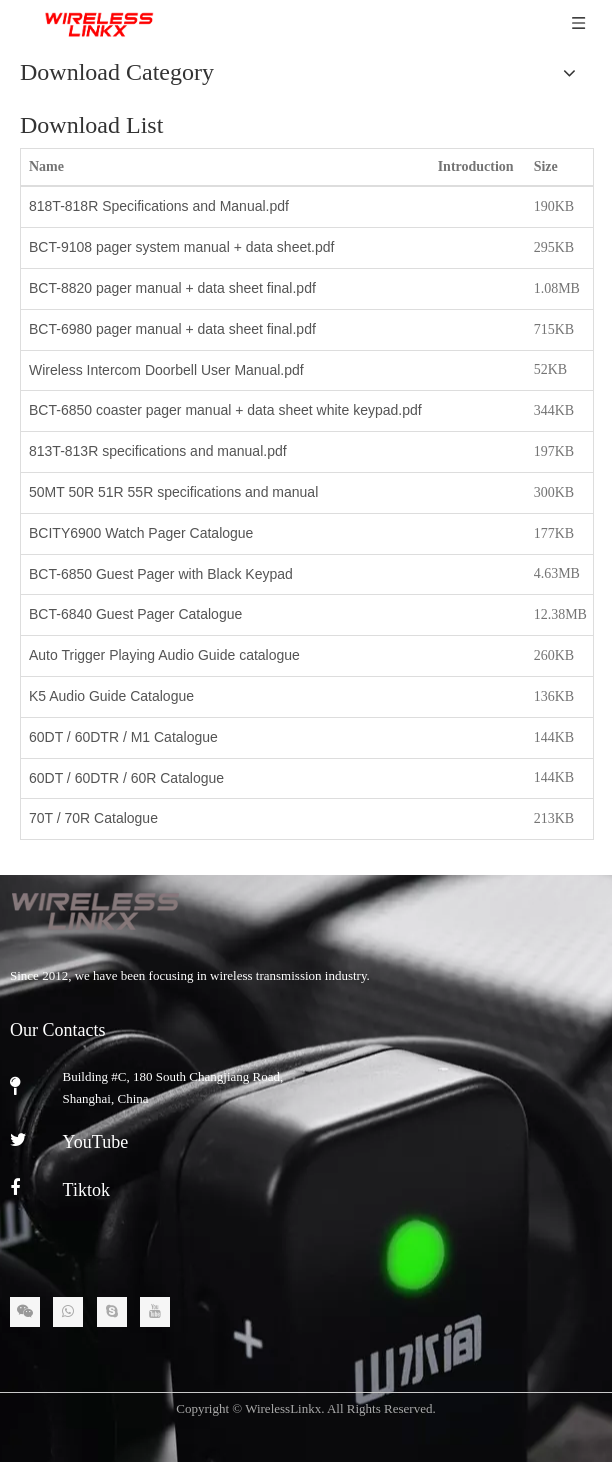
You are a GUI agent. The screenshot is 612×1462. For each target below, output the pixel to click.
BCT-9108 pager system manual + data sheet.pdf (181, 247)
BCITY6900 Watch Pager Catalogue (141, 533)
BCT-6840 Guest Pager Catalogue (135, 614)
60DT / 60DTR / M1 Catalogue (123, 737)
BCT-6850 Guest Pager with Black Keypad (161, 574)
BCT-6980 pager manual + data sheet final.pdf (172, 329)
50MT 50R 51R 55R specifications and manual (173, 492)
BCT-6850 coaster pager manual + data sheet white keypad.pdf (225, 410)
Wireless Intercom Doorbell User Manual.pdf (166, 370)
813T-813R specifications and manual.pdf (158, 451)
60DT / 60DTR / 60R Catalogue (126, 778)
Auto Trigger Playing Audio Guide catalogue (164, 655)
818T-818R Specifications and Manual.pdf (159, 206)
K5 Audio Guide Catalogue (111, 696)
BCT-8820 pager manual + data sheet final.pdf (172, 288)
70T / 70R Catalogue (93, 818)
